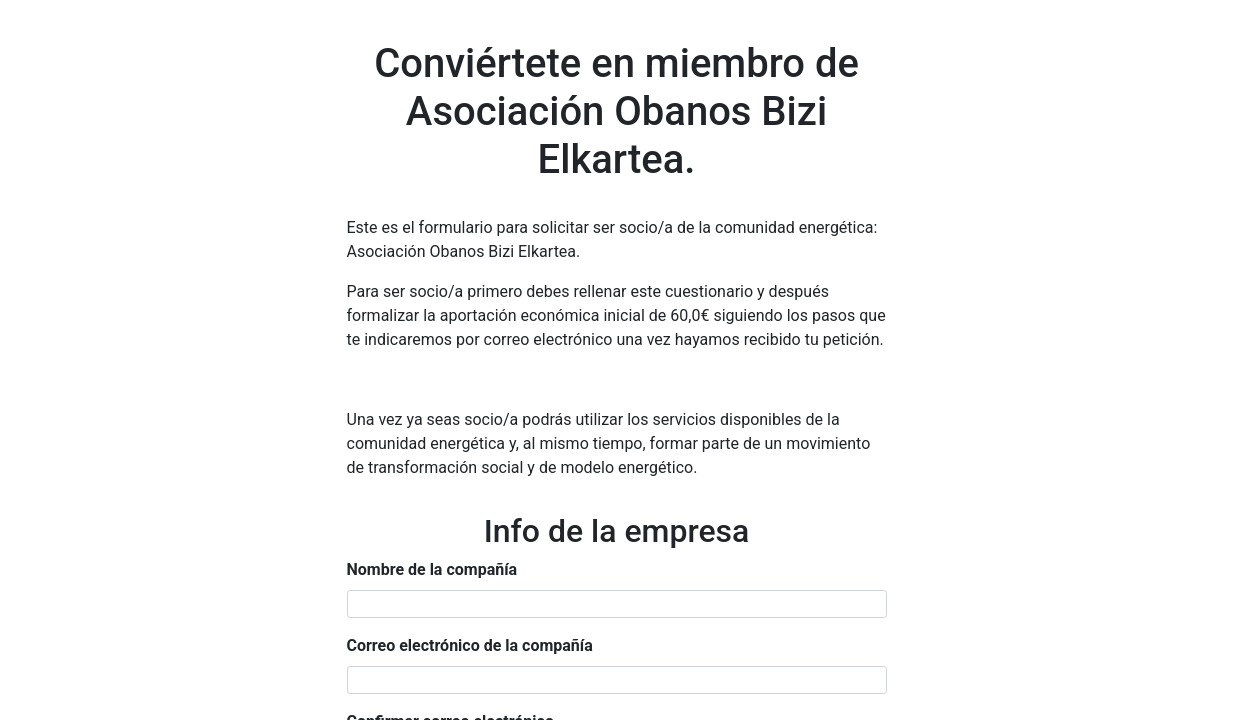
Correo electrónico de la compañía (470, 645)
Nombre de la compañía (432, 569)
